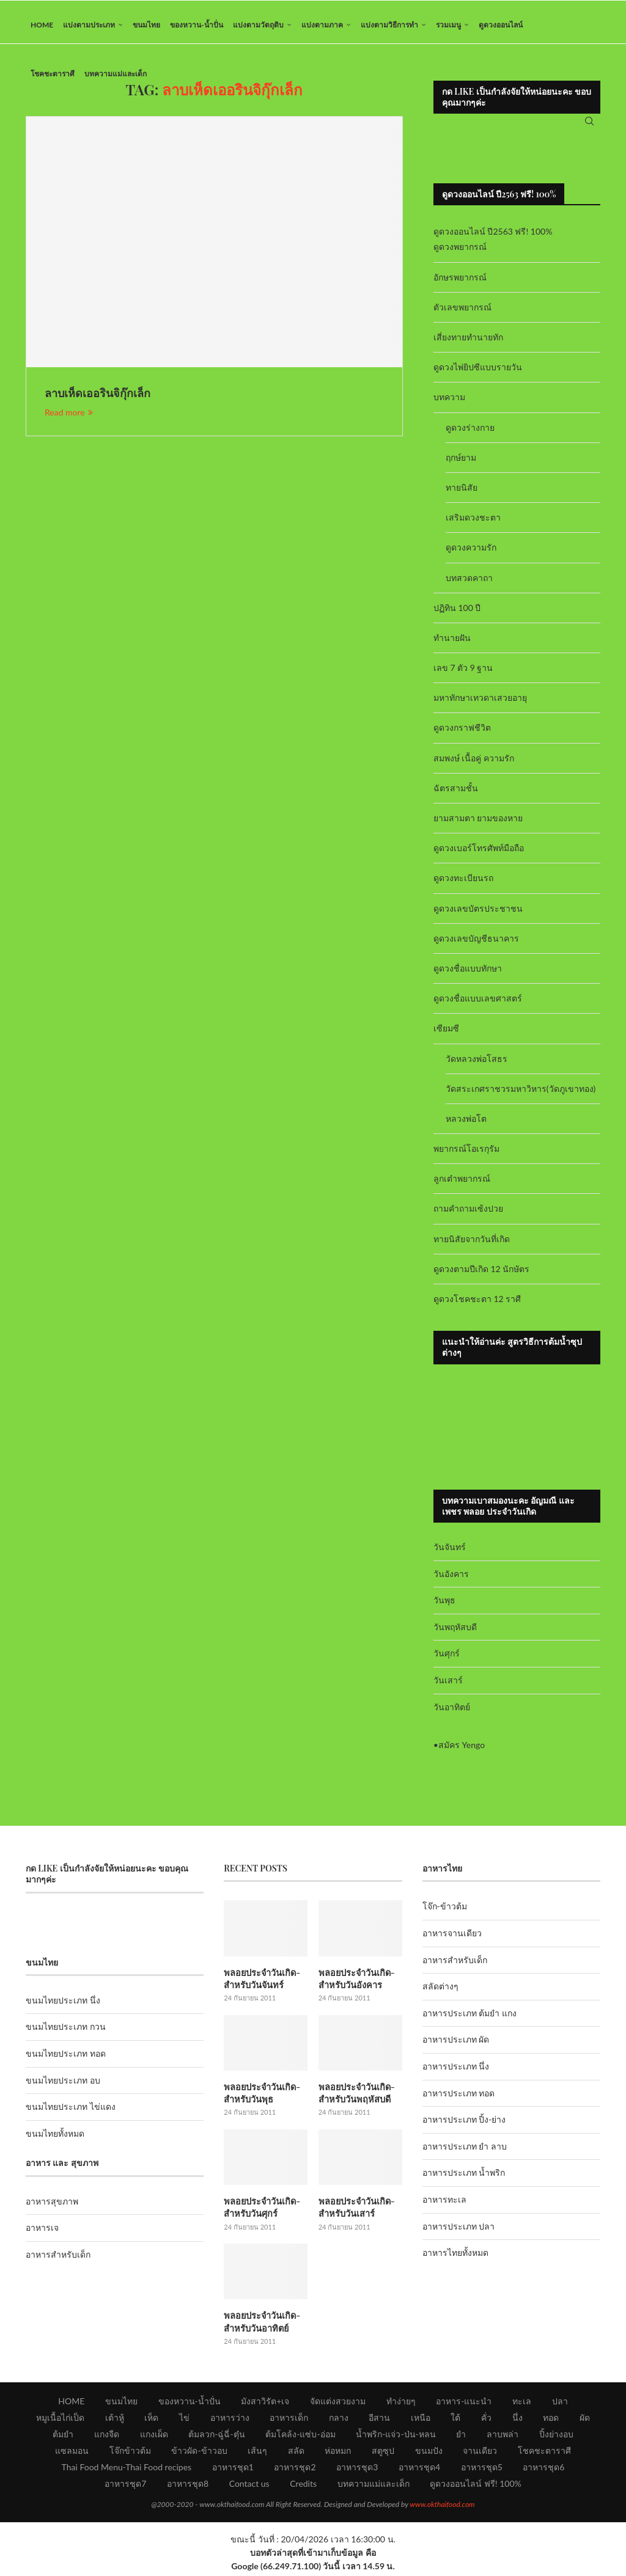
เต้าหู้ (114, 2420)
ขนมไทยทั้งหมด (55, 2139)
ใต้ (455, 2420)
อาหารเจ (42, 2234)
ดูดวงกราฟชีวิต (462, 734)
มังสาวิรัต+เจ (265, 2404)
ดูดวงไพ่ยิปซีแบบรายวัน (477, 373)
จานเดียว (480, 2453)
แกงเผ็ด (154, 2437)
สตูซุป (383, 2453)
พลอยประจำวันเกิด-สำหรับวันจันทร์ (261, 1984)
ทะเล (521, 2404)
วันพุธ (444, 1606)
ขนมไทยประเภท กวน (66, 2033)
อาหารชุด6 (543, 2470)
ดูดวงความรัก (471, 554)
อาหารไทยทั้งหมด (455, 2259)
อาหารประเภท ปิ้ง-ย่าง (464, 2126)
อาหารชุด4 (419, 2470)
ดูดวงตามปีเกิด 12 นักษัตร (481, 1275)
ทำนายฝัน (452, 644)
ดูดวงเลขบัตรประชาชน (478, 914)
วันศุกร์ (446, 1660)
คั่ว (486, 2420)
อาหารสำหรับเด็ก (58, 2260)
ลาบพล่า (502, 2437)
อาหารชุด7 (125, 2486)
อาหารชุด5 (482, 2470)
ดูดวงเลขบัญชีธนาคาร (476, 944)
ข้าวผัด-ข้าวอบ (199, 2453)
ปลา (560, 2404)
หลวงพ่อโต (466, 1124)
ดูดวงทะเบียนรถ (463, 884)
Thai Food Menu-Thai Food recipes (127, 2470)
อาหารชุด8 (187, 2486)
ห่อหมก (338, 2453)
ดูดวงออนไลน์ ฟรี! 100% (475, 2486)
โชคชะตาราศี (53, 73)
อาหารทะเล (444, 2205)
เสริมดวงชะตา (473, 523)
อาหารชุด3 (357, 2470)
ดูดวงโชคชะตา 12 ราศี (477, 1305)
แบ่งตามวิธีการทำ (389, 24)
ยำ (461, 2437)
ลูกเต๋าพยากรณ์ (461, 1185)
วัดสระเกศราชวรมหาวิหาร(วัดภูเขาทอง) (520, 1094)
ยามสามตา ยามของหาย (478, 824)
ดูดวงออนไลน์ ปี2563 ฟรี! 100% (493, 238)
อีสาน (379, 2420)
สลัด (296, 2453)
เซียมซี (446, 1035)
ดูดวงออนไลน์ (501, 24)
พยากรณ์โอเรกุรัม (466, 1154)
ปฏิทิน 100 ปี (457, 614)
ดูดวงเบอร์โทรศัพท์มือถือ (478, 854)
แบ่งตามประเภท (89, 24)
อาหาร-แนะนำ (464, 2404)
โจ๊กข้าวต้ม (130, 2453)
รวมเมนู (448, 24)
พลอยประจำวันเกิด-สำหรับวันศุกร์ (261, 2211)
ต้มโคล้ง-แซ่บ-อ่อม (300, 2437)
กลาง (338, 2420)
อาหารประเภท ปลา (458, 2232)
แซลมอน (72, 2453)
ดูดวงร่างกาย (470, 433)
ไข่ (184, 2420)
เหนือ (420, 2420)
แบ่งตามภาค (322, 24)
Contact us (249, 2486)
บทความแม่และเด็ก (115, 73)
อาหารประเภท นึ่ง (456, 2072)
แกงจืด (106, 2437)
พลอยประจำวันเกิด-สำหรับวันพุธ (261, 2098)
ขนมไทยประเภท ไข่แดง (71, 2113)
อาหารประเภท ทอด (458, 2099)
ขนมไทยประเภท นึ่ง (63, 2006)
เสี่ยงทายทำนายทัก (468, 343)
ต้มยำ (63, 2437)
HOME (42, 24)
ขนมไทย (146, 24)
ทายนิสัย (461, 493)
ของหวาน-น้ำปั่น (196, 24)
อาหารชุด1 (233, 2470)
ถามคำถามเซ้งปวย (468, 1215)
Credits (303, 2486)
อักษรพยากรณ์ (460, 283)
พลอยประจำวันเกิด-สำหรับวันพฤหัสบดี (356, 2098)
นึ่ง (517, 2420)
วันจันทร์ (449, 1553)
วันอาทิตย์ (451, 1713)
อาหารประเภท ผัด (456, 2046)
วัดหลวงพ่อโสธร (476, 1064)
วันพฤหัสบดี (455, 1633)
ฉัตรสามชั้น (455, 794)
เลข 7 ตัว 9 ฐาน (463, 673)
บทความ (449, 403)
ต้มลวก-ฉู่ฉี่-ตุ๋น (216, 2437)
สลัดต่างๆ (440, 1993)
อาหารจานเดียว (452, 1939)
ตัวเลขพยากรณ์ (462, 313)
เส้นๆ (257, 2453)
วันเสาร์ (448, 1686)
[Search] (589, 124)
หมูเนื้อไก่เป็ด (60, 2420)
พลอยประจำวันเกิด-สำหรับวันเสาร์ (356, 2211)
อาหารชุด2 (294, 2470)
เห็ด (151, 2420)
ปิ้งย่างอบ (556, 2437)
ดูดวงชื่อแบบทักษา (467, 974)
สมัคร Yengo (461, 1751)
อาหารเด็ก (289, 2420)
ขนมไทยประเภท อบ (63, 2086)
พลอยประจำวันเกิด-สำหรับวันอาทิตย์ (261, 2325)
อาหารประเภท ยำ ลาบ (464, 2152)
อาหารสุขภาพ (52, 2207)
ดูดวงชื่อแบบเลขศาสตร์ (477, 1004)
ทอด (551, 2420)
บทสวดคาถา (469, 584)
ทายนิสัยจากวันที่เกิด (471, 1245)
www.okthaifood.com (442, 2507)
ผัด (585, 2420)
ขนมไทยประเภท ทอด (66, 2059)
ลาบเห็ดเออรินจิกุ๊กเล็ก (97, 399)
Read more (69, 418)
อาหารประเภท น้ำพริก (464, 2179)
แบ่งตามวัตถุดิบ (258, 24)
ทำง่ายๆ (401, 2404)
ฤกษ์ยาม (461, 463)
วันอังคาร (451, 1580)
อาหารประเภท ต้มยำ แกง (469, 2019)
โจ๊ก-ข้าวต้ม (444, 1913)
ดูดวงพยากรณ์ (460, 253)
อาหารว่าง (229, 2420)
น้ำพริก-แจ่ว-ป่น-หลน (396, 2437)
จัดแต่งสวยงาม (338, 2404)
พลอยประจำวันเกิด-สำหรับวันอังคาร (356, 1984)
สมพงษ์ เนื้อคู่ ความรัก (473, 764)
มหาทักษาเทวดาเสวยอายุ (480, 704)
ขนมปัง (429, 2453)
